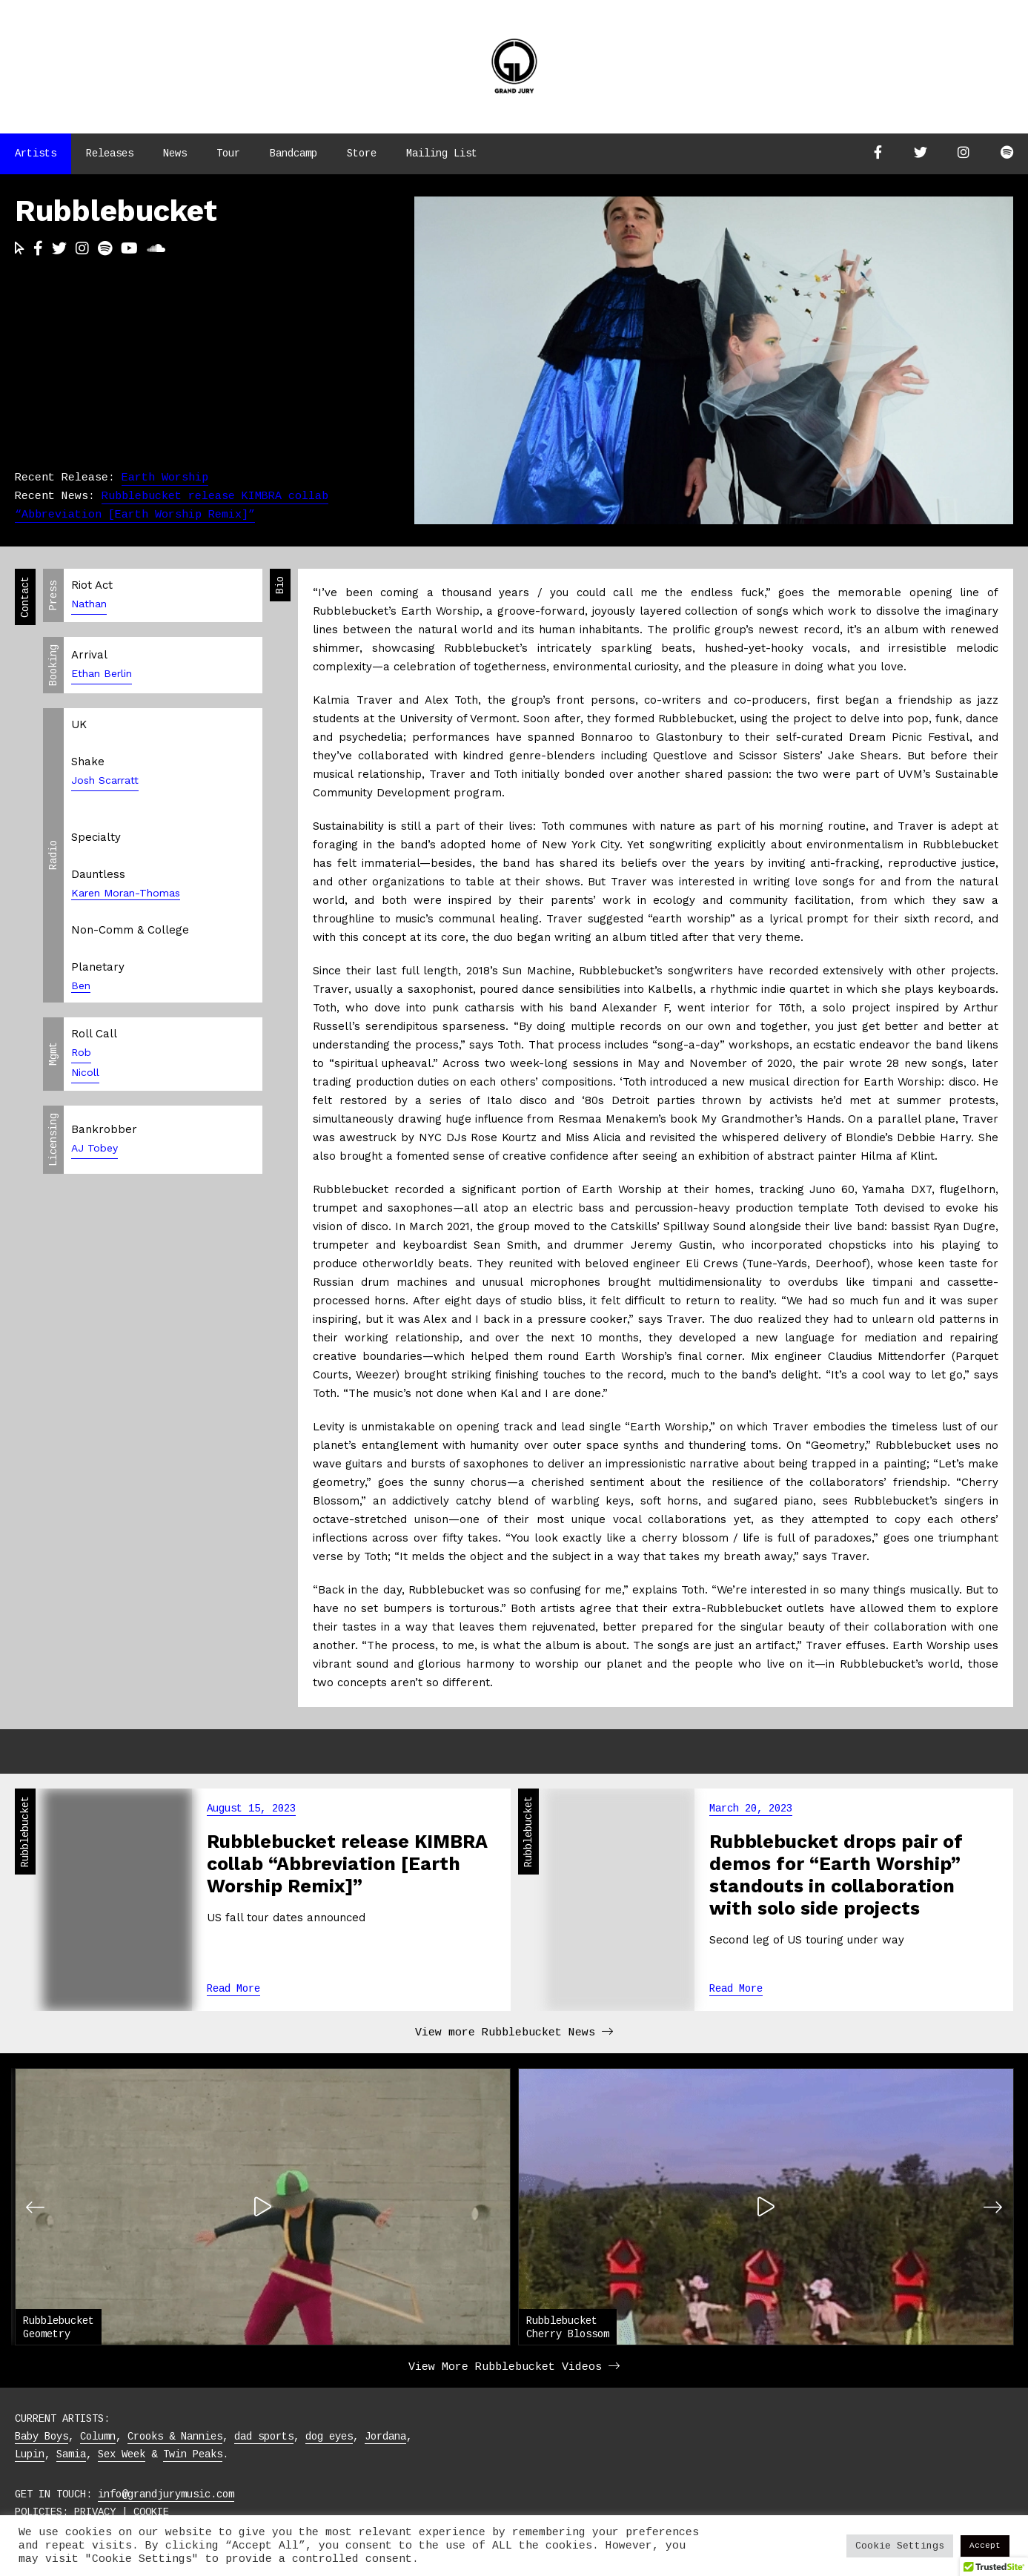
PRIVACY (95, 2512)
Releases (109, 153)
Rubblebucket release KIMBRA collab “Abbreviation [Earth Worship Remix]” (347, 1864)
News (175, 153)
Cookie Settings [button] (899, 2546)
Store (362, 153)
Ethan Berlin (101, 673)
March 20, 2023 (750, 1808)
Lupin (29, 2454)
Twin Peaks (192, 2454)
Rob (81, 1052)
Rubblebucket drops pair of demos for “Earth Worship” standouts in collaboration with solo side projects (836, 1875)
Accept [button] (985, 2545)
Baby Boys (41, 2437)
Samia (71, 2454)
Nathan (89, 604)
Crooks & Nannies (174, 2437)
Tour (228, 153)
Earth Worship (165, 478)
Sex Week (121, 2454)
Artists (35, 153)
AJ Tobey (94, 1148)
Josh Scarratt (105, 780)
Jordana (385, 2437)
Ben (80, 985)
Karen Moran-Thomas (125, 893)
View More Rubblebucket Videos (514, 2367)
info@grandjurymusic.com (166, 2494)
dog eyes (329, 2437)
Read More (233, 1989)
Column (98, 2437)
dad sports (264, 2437)
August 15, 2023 (251, 1808)
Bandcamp (293, 153)
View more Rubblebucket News (514, 2033)
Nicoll (85, 1072)
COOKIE (151, 2512)
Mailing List (441, 153)
